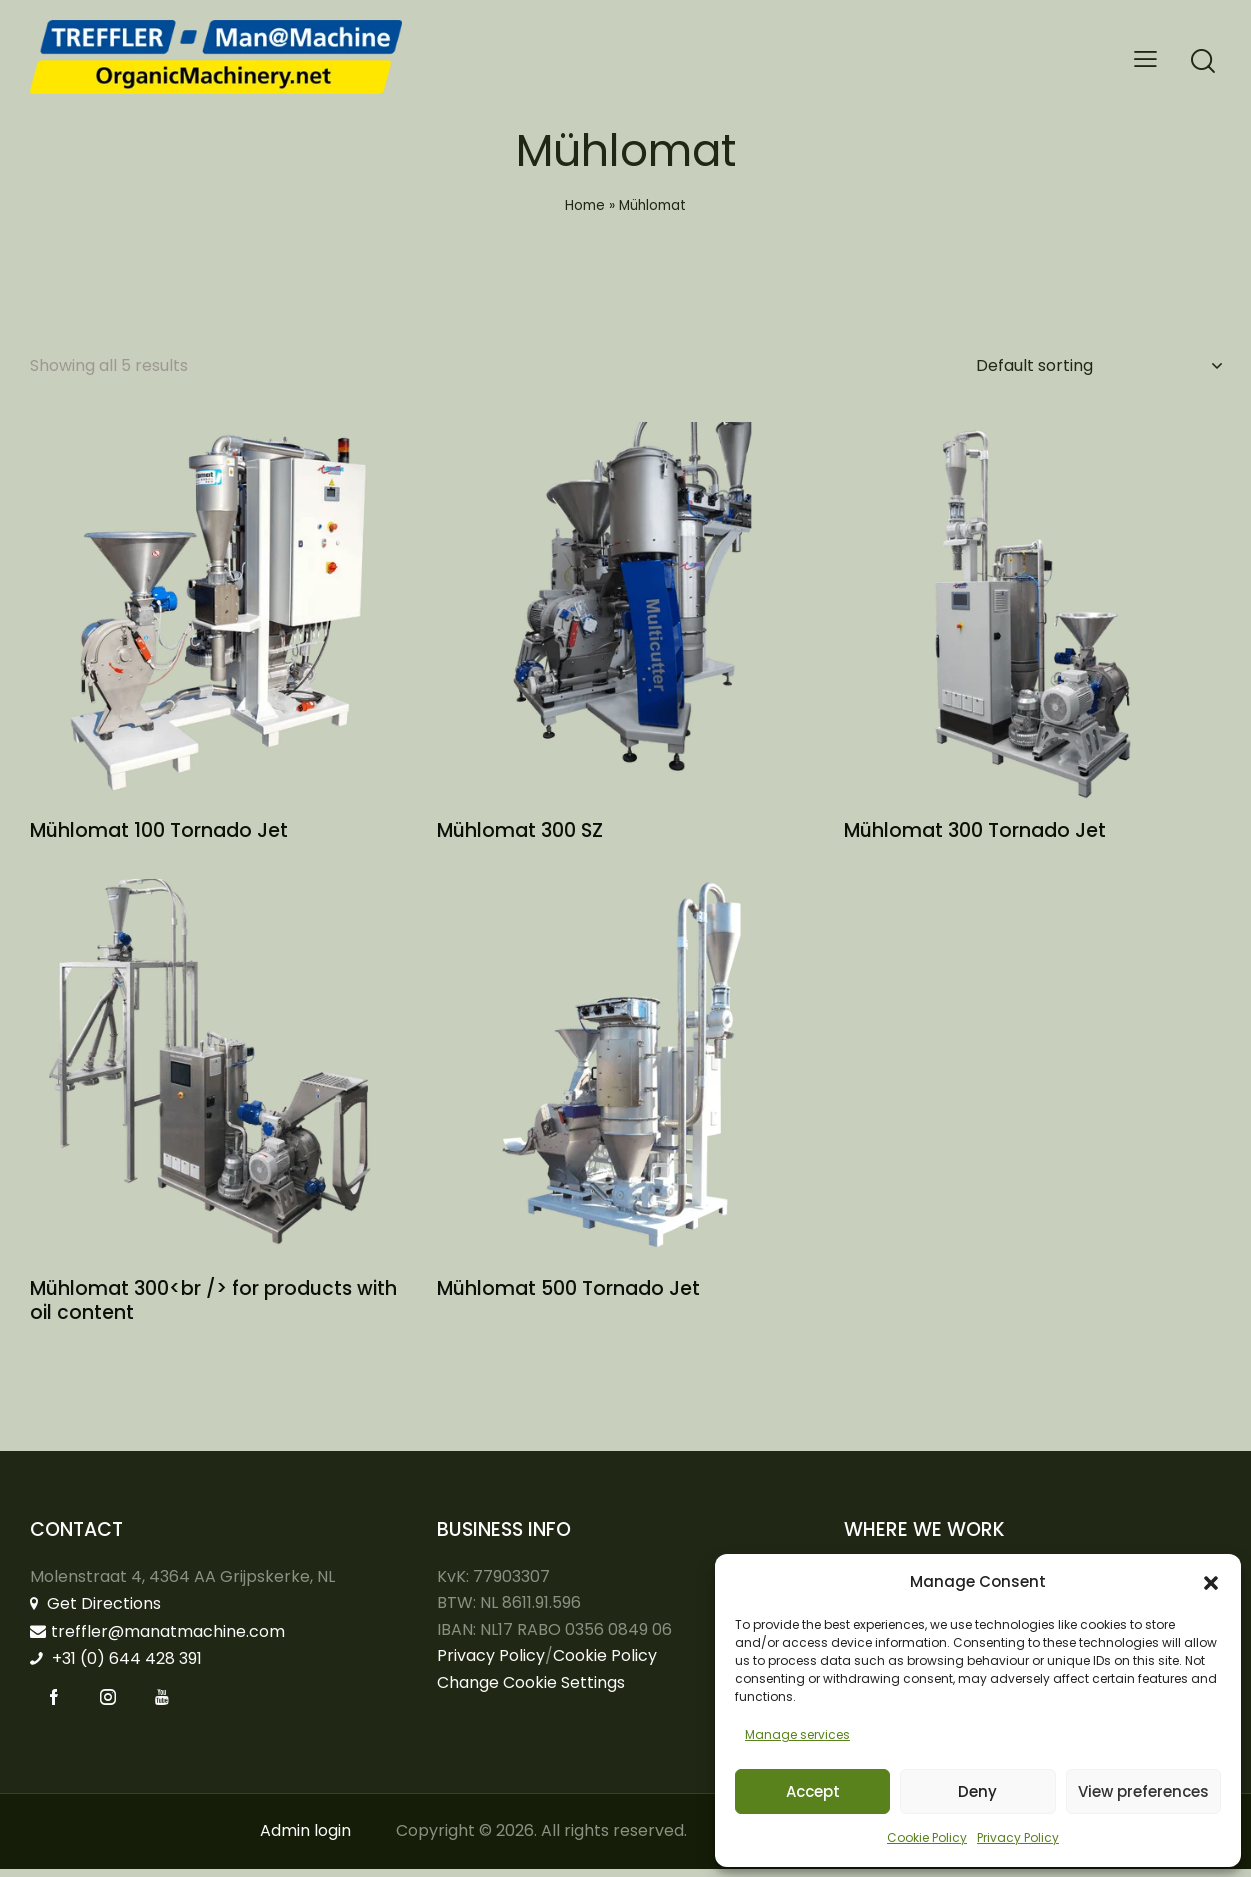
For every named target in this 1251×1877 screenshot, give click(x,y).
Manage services (797, 1734)
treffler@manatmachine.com (157, 1639)
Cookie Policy (927, 1837)
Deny (977, 1791)
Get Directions (95, 1612)
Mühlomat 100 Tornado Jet (159, 836)
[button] (1211, 1583)
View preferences (1143, 1791)
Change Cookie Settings (531, 1691)
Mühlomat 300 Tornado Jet (975, 836)
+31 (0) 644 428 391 (116, 1667)
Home (585, 205)
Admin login (305, 1839)
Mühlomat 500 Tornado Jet (568, 1297)
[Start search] (1203, 61)
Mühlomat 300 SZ (520, 836)
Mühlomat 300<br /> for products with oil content (213, 1309)
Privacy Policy (1018, 1837)
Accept (813, 1791)
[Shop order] (1098, 366)
